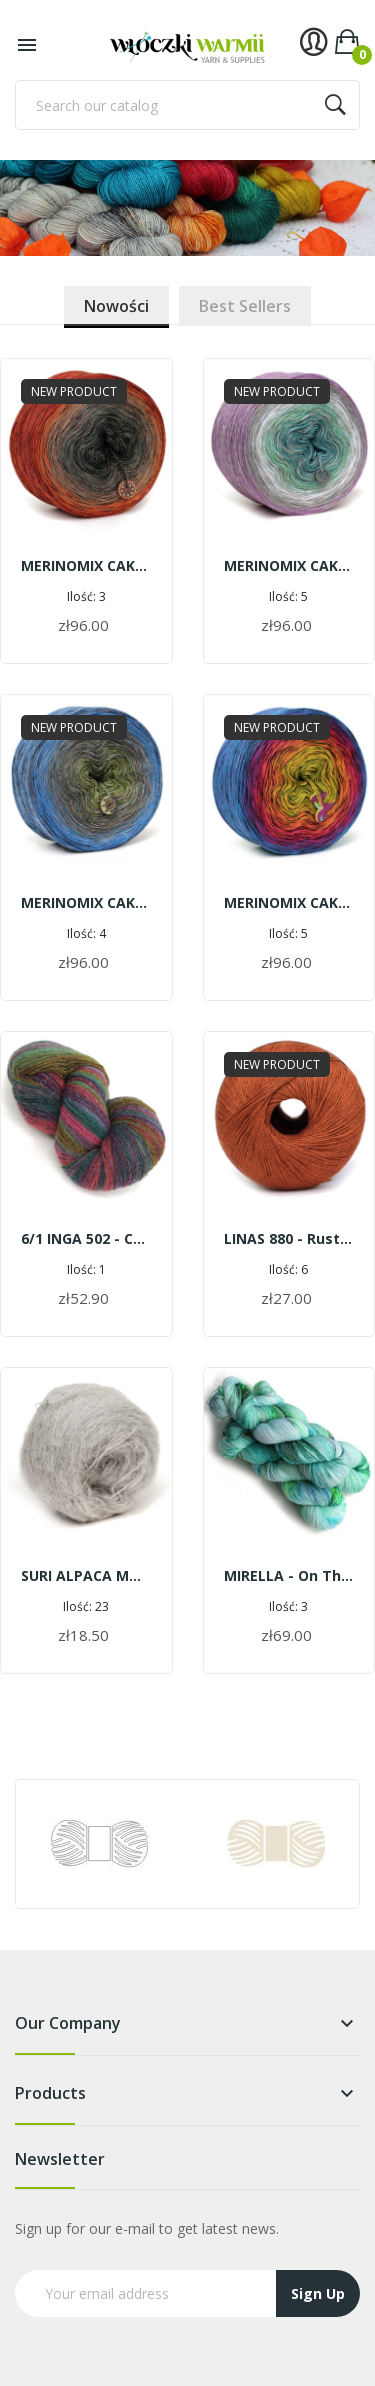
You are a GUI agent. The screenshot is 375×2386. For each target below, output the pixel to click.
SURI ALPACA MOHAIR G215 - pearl (86, 1575)
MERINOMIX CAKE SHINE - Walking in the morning (289, 565)
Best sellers (245, 306)
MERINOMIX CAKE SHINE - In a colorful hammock (289, 902)
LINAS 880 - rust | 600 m (289, 1238)
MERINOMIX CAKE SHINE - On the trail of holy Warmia (86, 565)
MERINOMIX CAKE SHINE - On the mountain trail (86, 902)
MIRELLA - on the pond (289, 1575)
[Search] (187, 105)
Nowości (116, 306)
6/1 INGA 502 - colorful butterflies (86, 1238)
